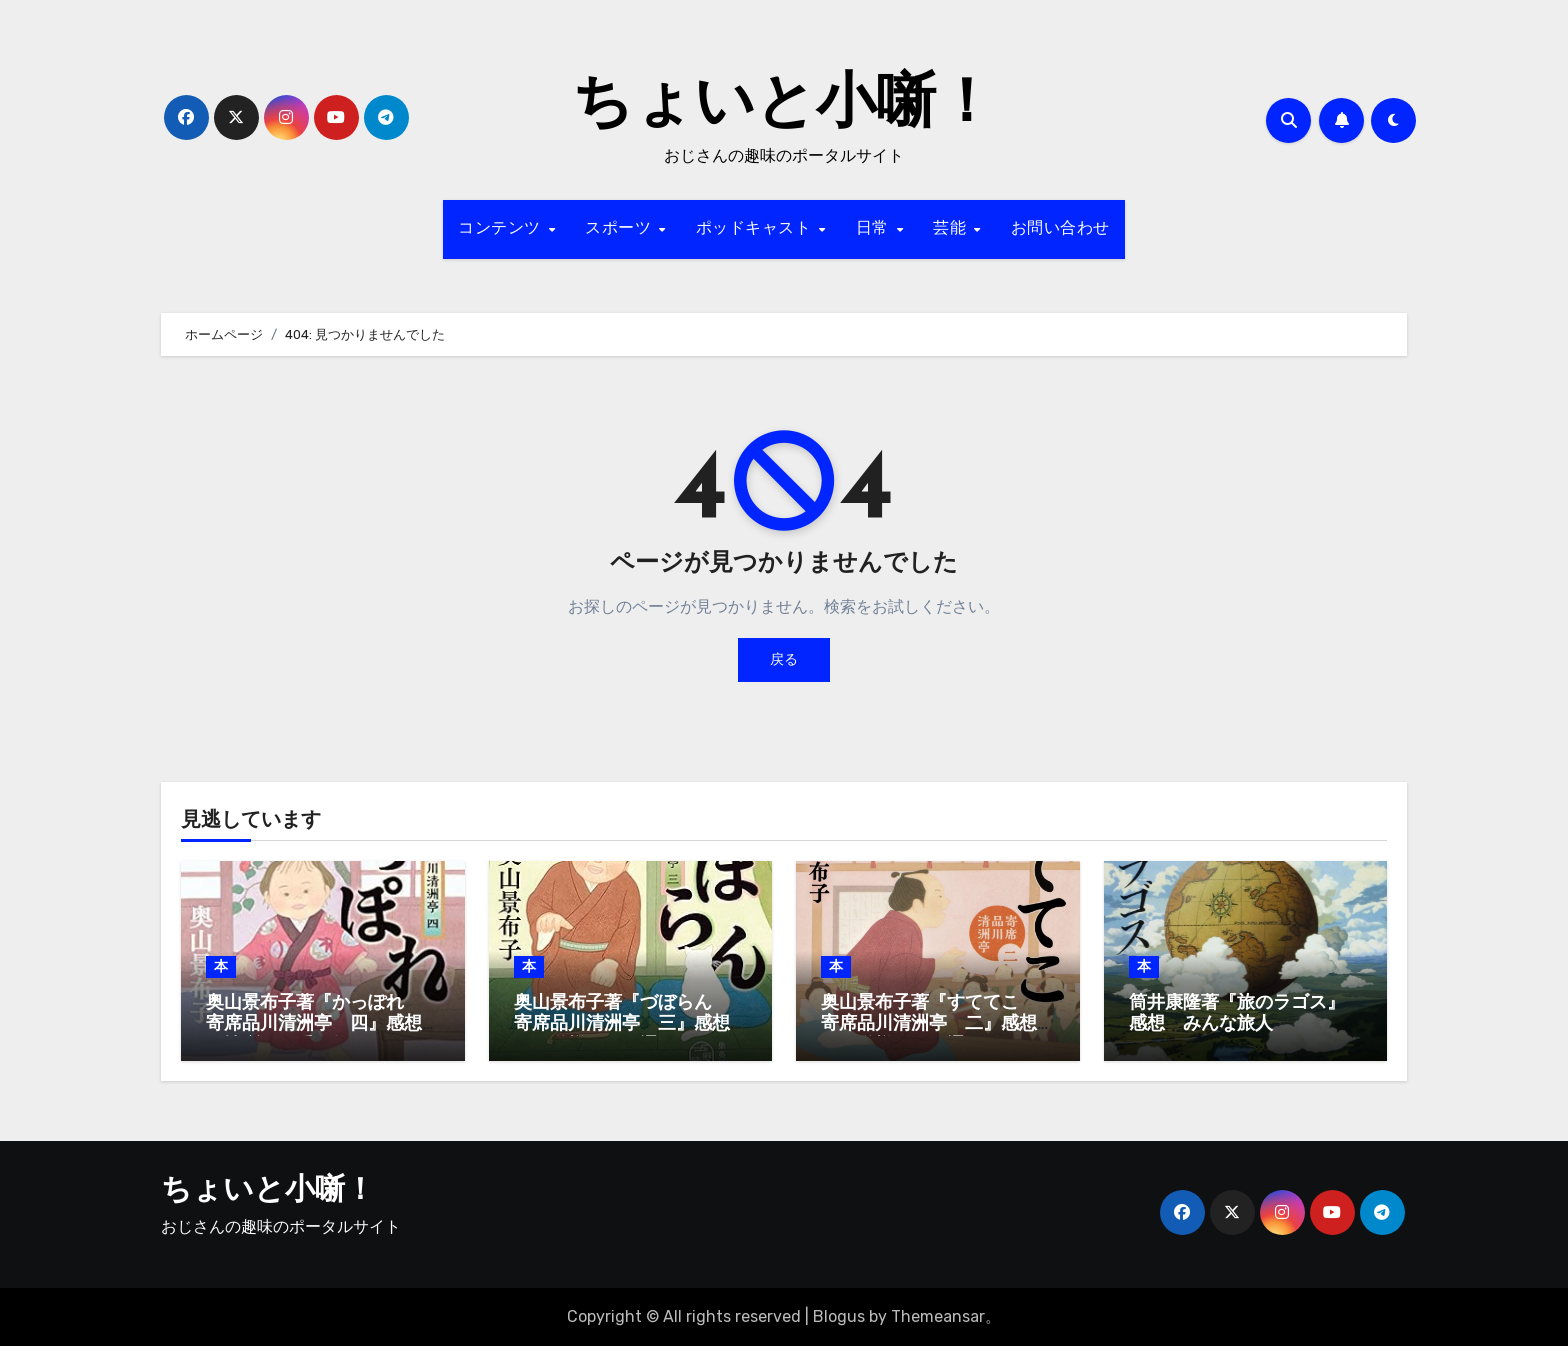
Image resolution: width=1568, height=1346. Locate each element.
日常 (875, 229)
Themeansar (938, 1316)
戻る (784, 659)
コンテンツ (502, 229)
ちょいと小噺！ (784, 106)
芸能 (952, 229)
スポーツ (621, 229)
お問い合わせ (1060, 229)
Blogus (839, 1316)
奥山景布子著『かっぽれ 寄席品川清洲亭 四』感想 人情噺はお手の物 (323, 1025)
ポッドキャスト (756, 229)
